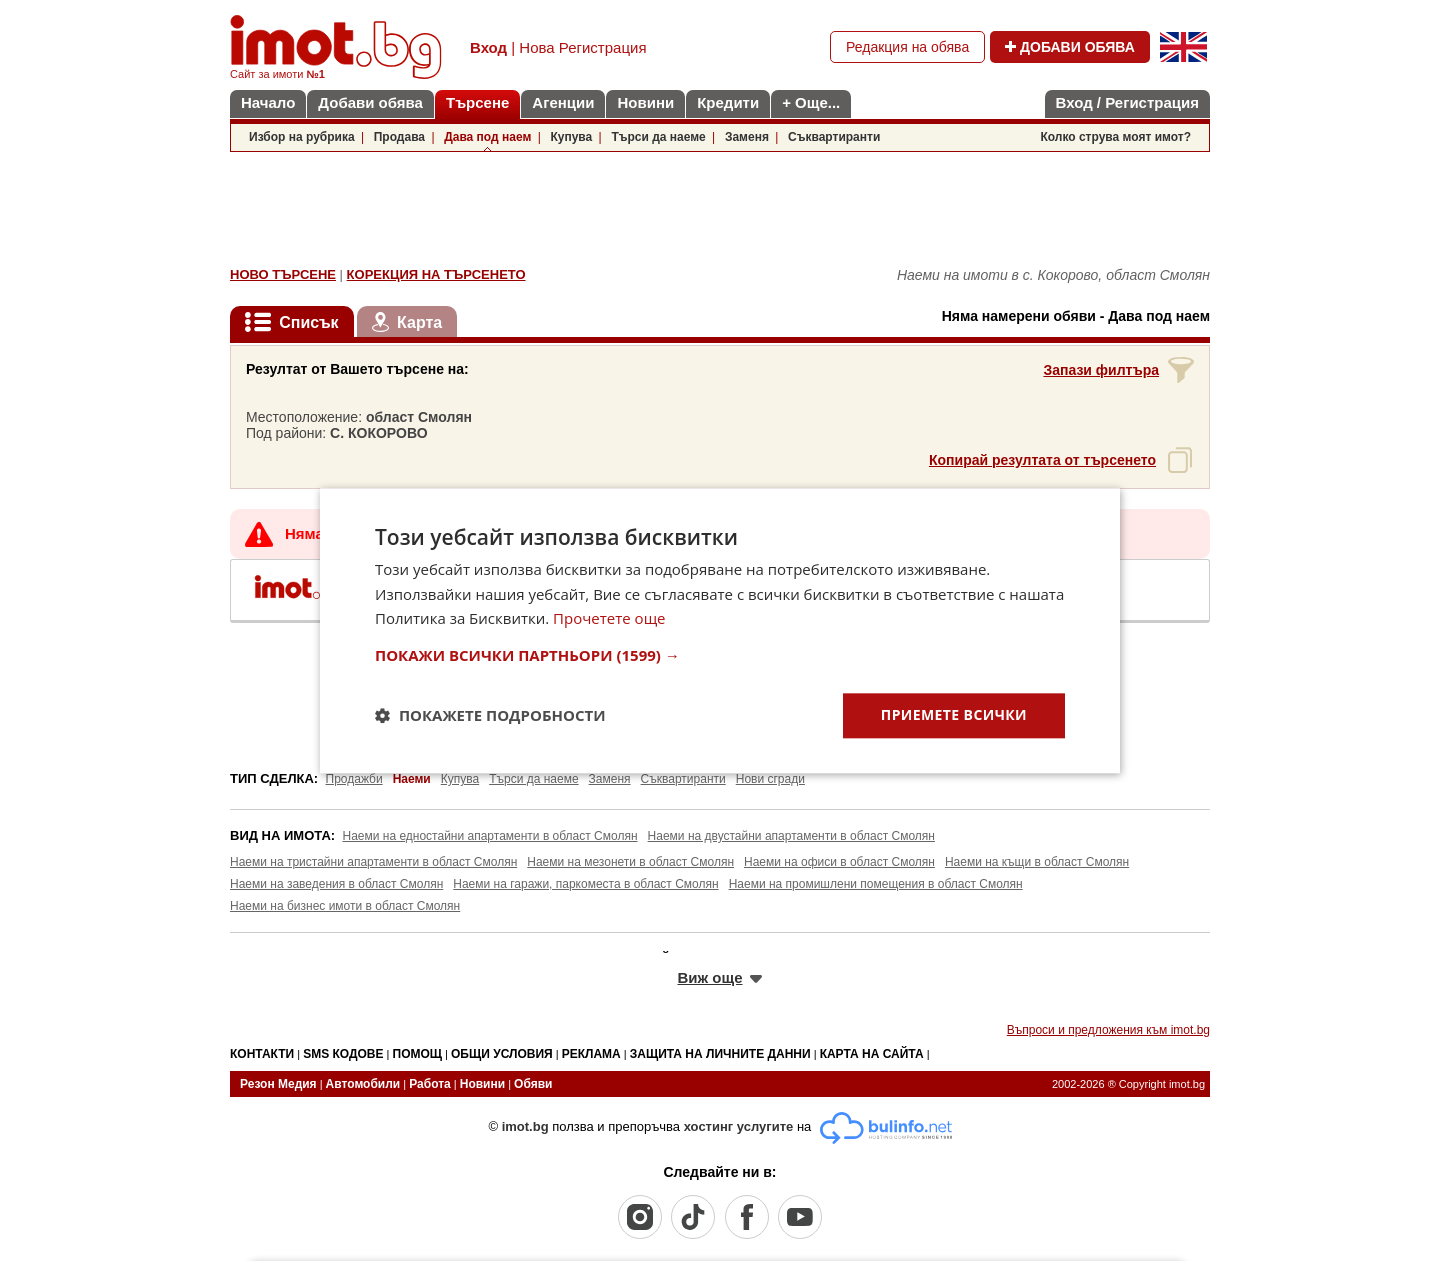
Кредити (728, 102)
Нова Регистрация (582, 47)
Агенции (563, 102)
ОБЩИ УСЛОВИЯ (502, 1054)
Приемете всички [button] (954, 714)
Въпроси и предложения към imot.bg (1108, 1030)
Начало (268, 102)
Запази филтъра (1101, 370)
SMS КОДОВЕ (343, 1054)
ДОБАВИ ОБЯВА (1070, 47)
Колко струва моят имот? (1115, 137)
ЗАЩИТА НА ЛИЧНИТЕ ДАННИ (720, 1054)
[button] (720, 655)
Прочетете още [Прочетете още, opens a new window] (609, 619)
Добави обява (370, 102)
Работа (430, 1084)
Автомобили (363, 1084)
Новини (645, 102)
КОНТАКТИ (262, 1054)
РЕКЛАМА (591, 1054)
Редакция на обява (907, 47)
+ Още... (811, 102)
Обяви (533, 1084)
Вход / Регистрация (1127, 102)
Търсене (477, 102)
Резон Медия (278, 1084)
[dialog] (720, 630)
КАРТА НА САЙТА (872, 1054)
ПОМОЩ (418, 1054)
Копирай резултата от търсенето (1042, 460)
